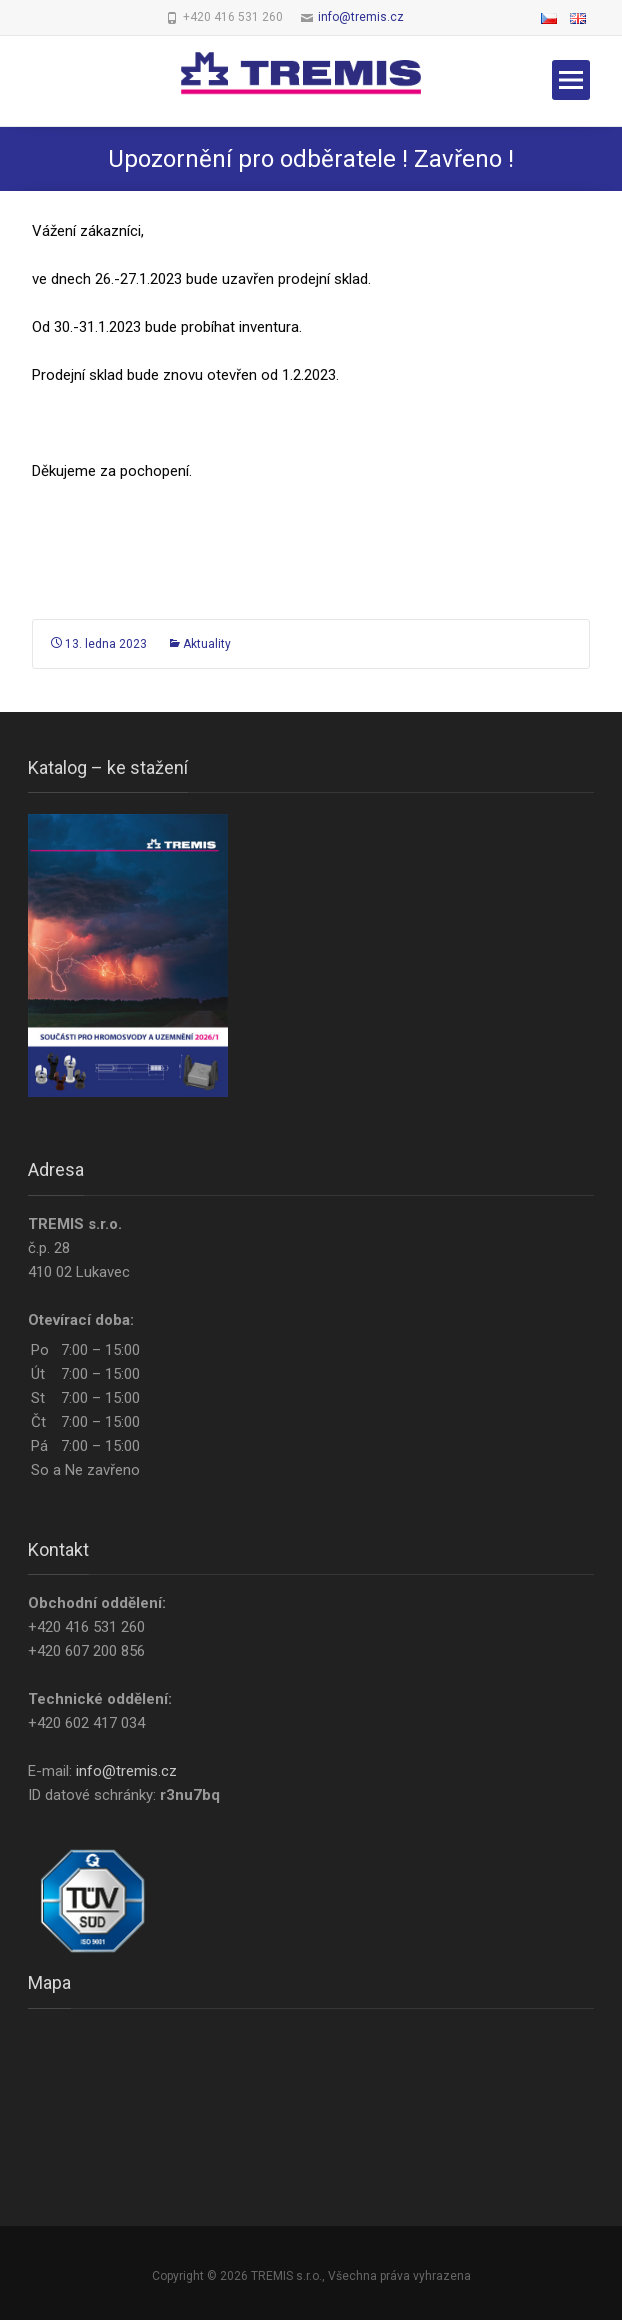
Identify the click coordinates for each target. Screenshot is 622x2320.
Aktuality (207, 644)
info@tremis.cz (361, 17)
